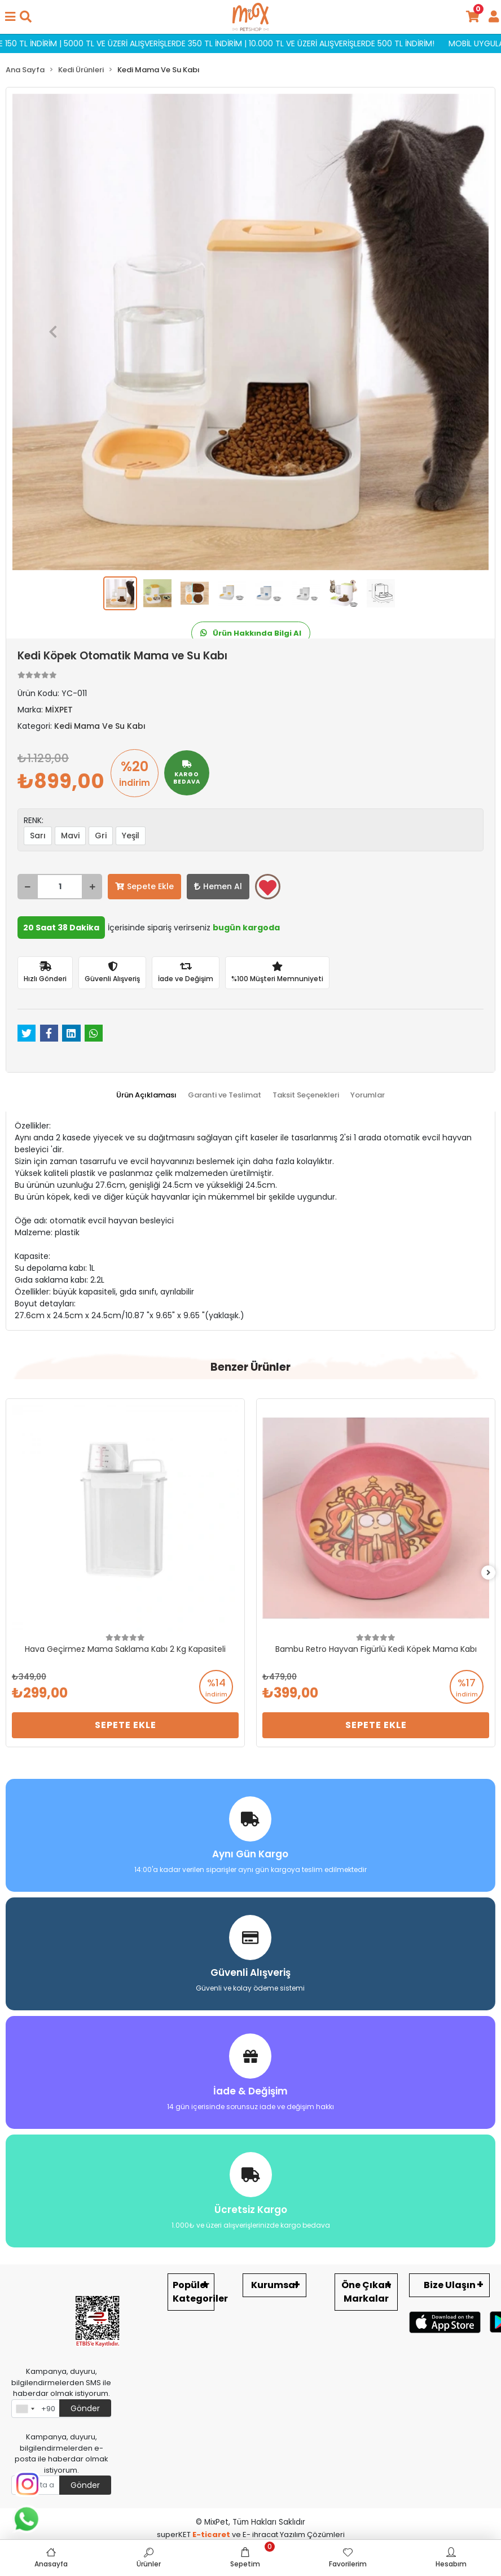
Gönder (85, 2408)
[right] (488, 1573)
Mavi (70, 835)
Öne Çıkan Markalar (366, 2291)
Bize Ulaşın (450, 2284)
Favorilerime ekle (267, 887)
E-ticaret (211, 2534)
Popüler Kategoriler (193, 2291)
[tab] (146, 1095)
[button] (53, 332)
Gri (101, 835)
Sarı (38, 835)
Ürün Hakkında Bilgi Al (250, 633)
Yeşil (130, 835)
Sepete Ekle (144, 886)
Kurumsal (274, 2284)
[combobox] (25, 2409)
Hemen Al (218, 886)
